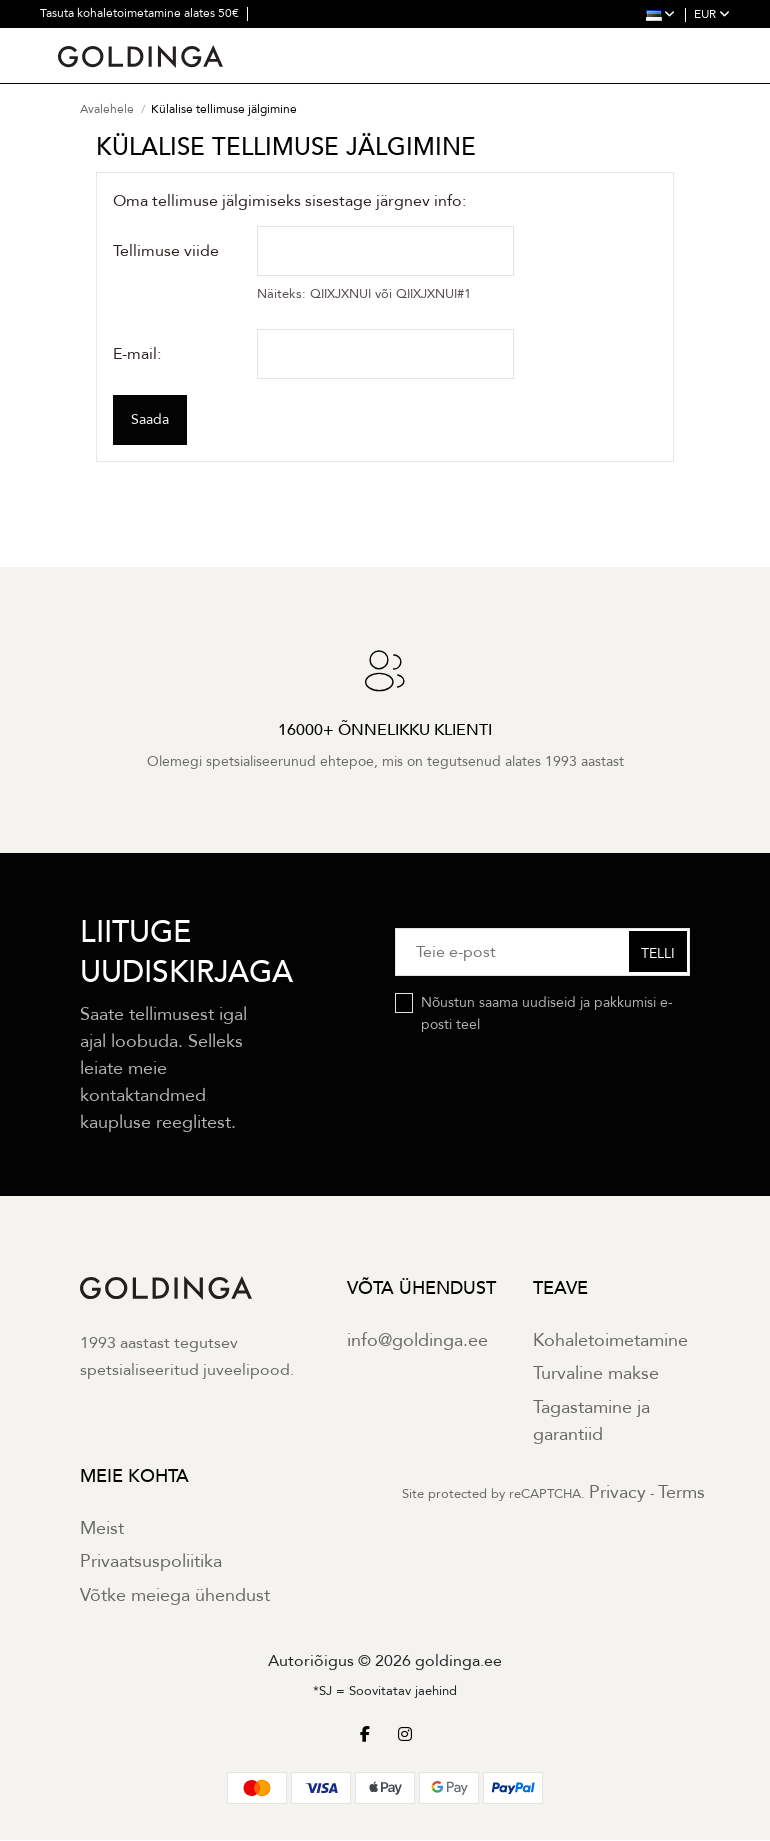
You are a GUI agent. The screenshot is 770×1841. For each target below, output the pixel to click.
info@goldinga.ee (417, 1341)
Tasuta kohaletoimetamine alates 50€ (141, 13)
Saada (150, 420)
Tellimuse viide (166, 252)
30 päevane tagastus (207, 40)
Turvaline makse (596, 1374)
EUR (712, 14)
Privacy (617, 1493)
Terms (681, 1493)
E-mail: (137, 354)
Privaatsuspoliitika (151, 1562)
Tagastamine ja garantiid (591, 1422)
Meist (102, 1529)
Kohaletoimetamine (610, 1341)
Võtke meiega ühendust (175, 1596)
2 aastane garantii (88, 40)
